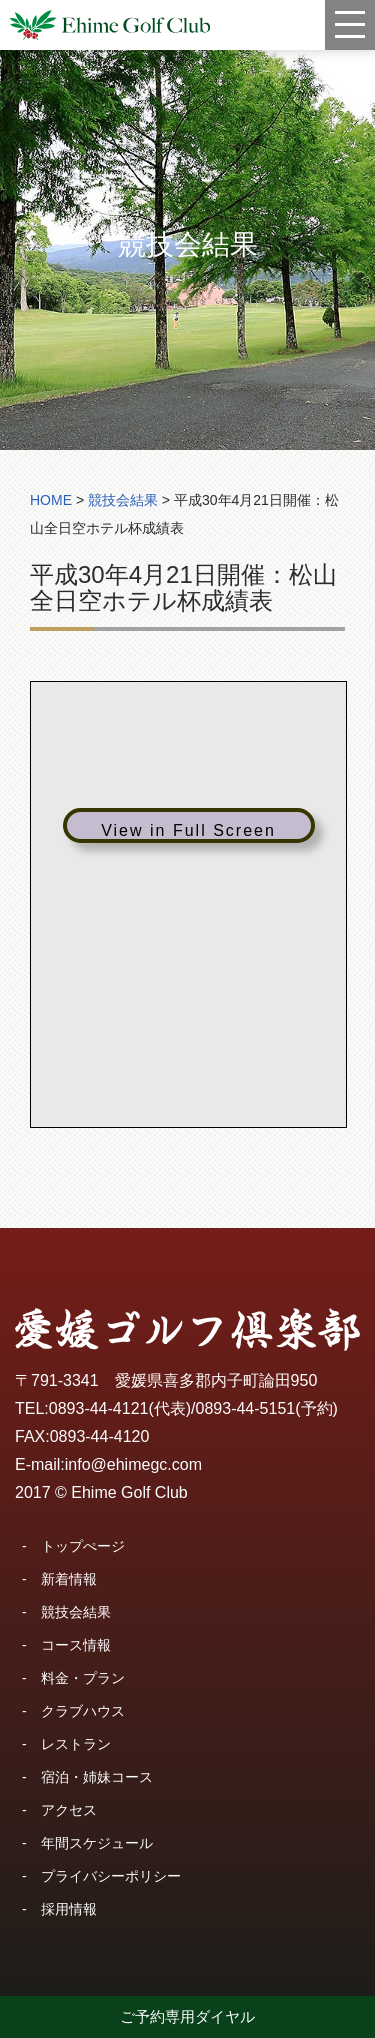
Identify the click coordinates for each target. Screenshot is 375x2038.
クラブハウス (83, 1711)
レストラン (76, 1744)
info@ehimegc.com (133, 1464)
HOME (51, 500)
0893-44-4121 (99, 1408)
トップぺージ (83, 1546)
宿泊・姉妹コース (97, 1777)
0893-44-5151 (246, 1408)
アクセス (69, 1810)
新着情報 (69, 1579)
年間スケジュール (97, 1843)
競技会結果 (76, 1612)
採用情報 (69, 1909)
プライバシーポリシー (111, 1876)
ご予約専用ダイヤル (187, 2016)
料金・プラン (83, 1678)
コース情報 (76, 1645)
